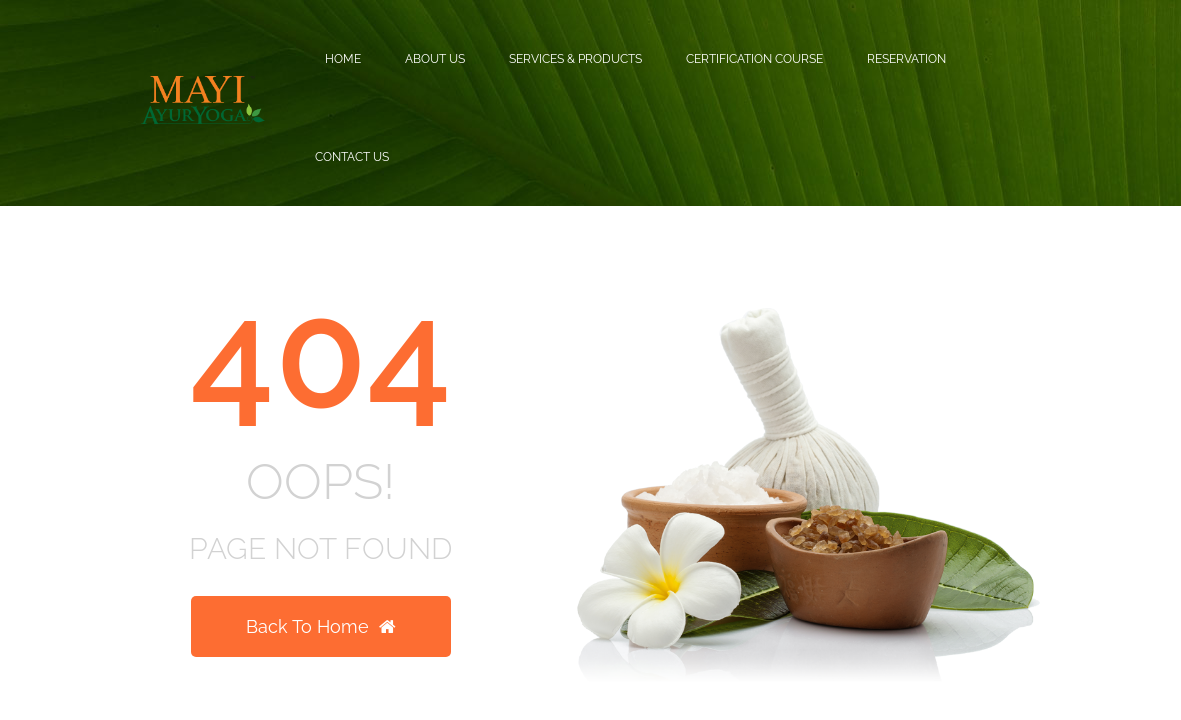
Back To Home (321, 626)
